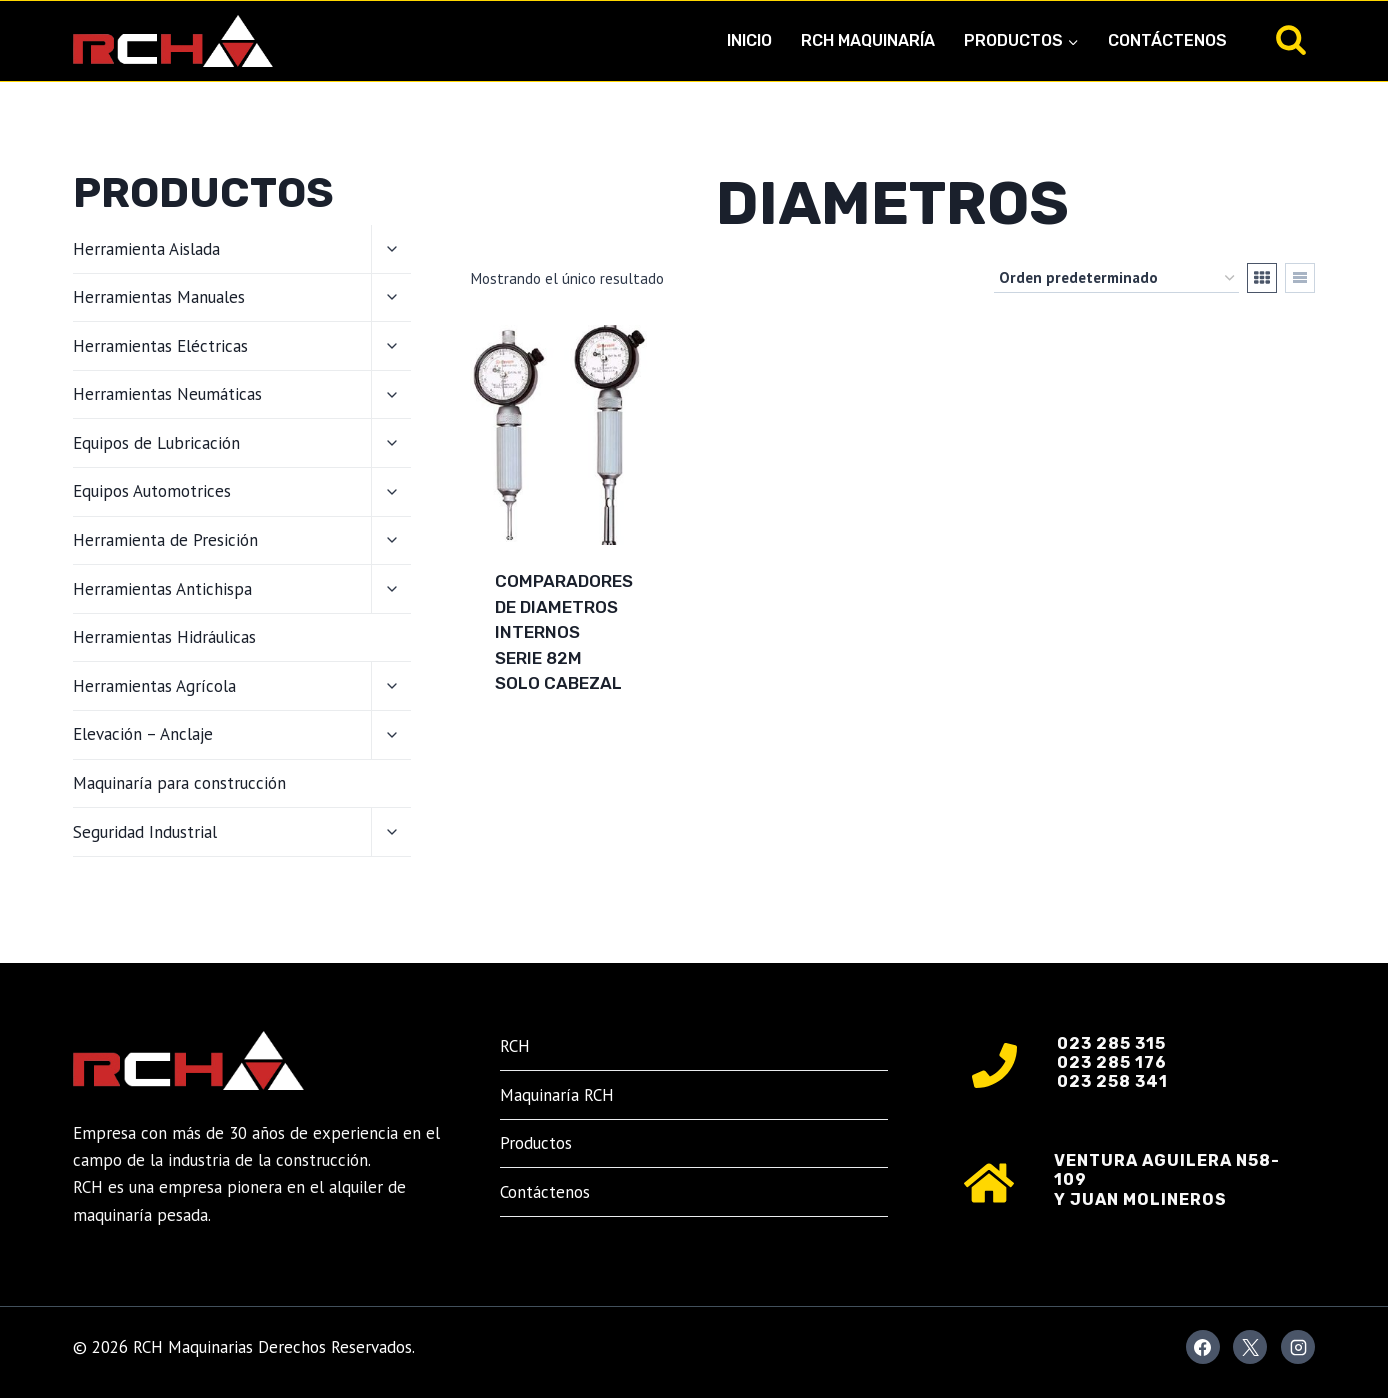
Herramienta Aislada (146, 249)
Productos (536, 1143)
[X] (1250, 1347)
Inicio (749, 40)
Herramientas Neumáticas (167, 394)
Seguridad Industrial (145, 832)
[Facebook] (1203, 1347)
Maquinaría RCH (557, 1095)
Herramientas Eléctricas (160, 346)
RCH (515, 1046)
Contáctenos (1167, 40)
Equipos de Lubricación (156, 443)
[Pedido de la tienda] (1116, 278)
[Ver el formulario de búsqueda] (1291, 41)
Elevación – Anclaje (143, 734)
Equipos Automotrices (152, 491)
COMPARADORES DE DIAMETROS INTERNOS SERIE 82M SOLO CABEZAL (564, 632)
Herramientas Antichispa (162, 589)
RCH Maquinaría (868, 40)
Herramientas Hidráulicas (164, 637)
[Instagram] (1298, 1347)
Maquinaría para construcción (179, 783)
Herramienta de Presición (165, 540)
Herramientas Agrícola (154, 686)
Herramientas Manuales (159, 297)
